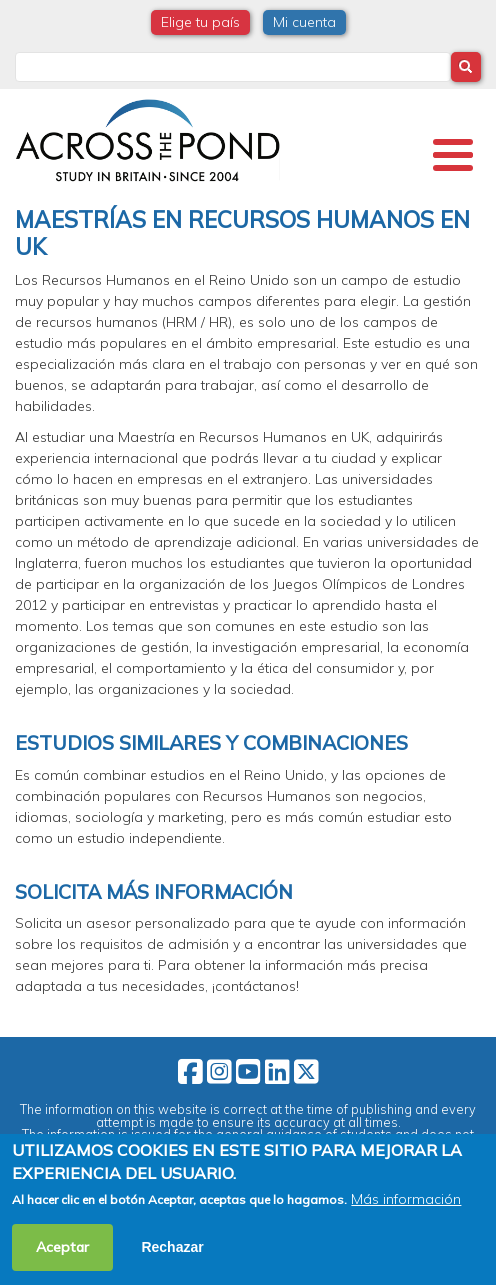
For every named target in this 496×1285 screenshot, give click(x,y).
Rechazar (172, 1247)
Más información (406, 1199)
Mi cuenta (304, 22)
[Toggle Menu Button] (453, 155)
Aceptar (62, 1247)
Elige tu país (200, 22)
